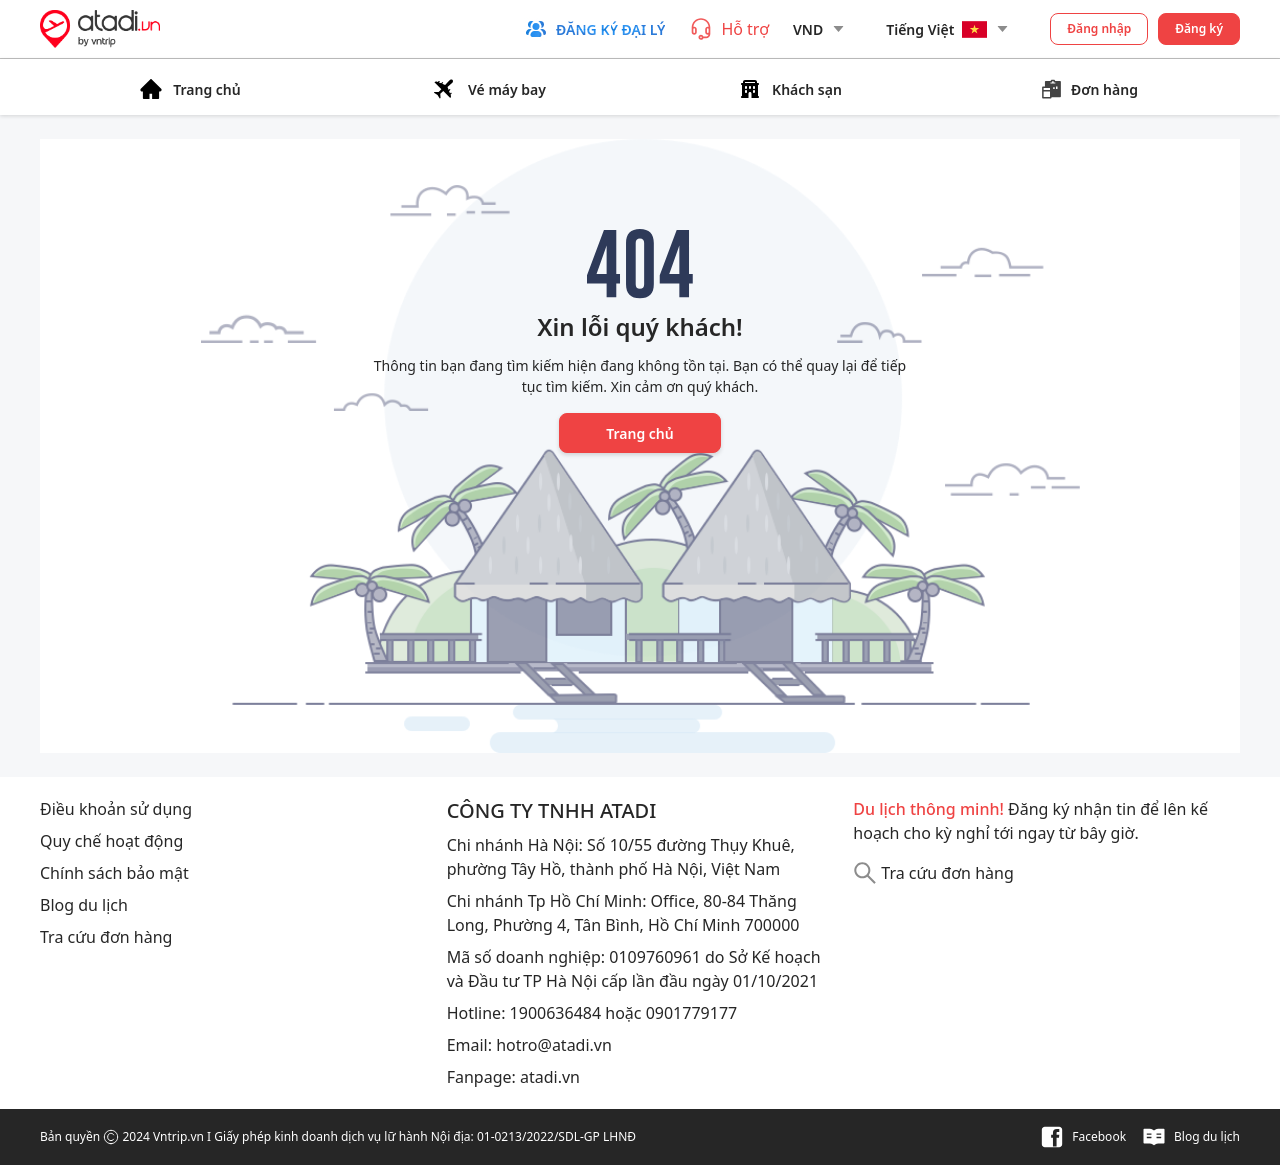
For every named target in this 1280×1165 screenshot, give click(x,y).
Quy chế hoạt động (111, 841)
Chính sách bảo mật (114, 873)
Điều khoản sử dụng (116, 809)
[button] (594, 29)
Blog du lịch (84, 905)
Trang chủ (639, 433)
